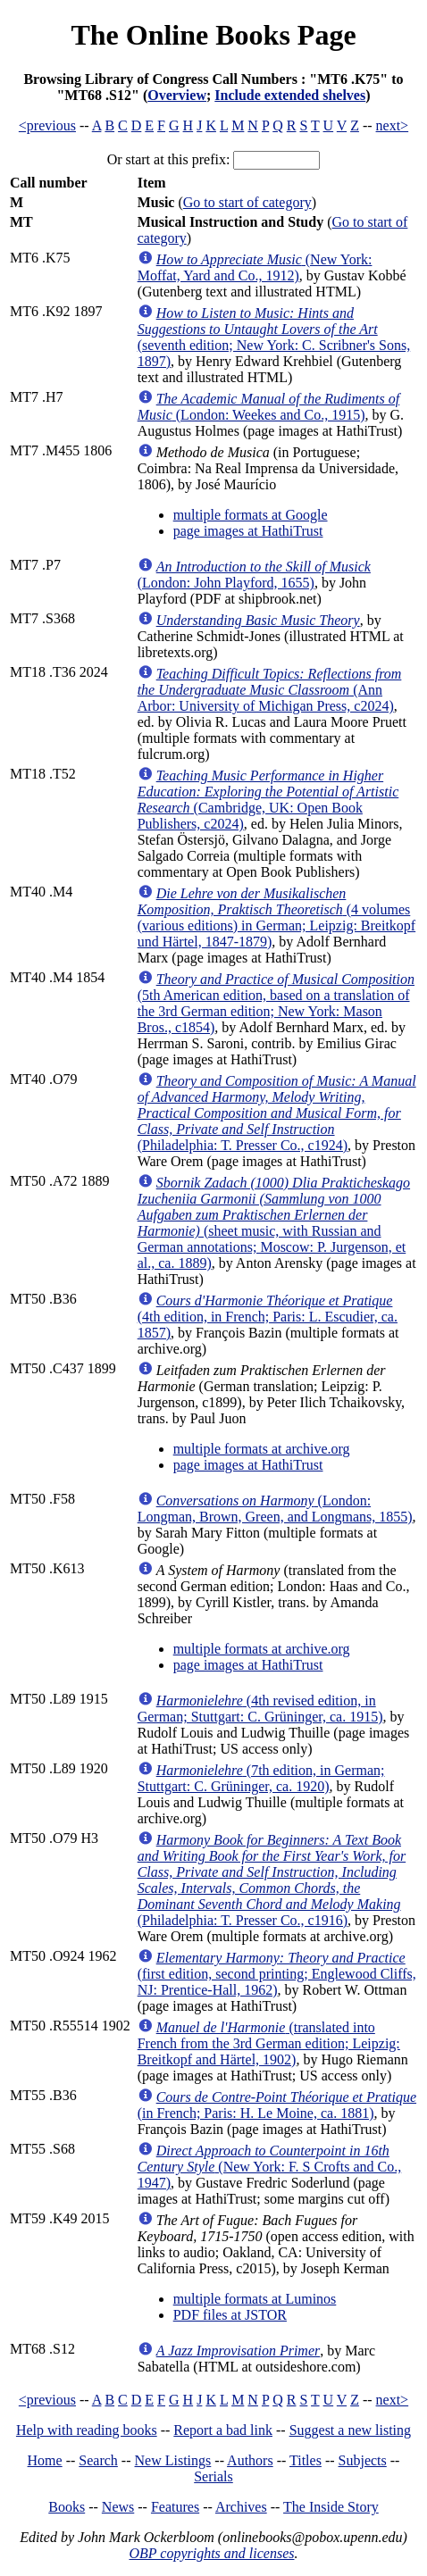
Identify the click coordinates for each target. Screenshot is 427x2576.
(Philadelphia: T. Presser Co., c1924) (277, 1113)
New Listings (173, 2460)
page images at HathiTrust (248, 530)
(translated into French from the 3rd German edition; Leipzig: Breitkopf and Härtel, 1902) (269, 2043)
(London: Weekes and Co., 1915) (269, 406)
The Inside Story (331, 2506)
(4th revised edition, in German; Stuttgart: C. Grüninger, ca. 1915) (260, 1708)
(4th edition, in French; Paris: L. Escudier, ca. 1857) (268, 1316)
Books (66, 2506)
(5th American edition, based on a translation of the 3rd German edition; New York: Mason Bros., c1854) (276, 1003)
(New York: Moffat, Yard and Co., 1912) (255, 267)
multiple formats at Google (250, 514)
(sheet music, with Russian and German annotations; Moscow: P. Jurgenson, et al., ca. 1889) (274, 1223)
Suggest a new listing (350, 2430)
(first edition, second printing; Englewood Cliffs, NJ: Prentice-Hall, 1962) (277, 1973)
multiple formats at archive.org (261, 1448)
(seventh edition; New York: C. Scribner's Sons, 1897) (274, 337)
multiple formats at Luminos (255, 2298)
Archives (241, 2506)
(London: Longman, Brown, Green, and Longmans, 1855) (275, 1508)
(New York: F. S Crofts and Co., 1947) (270, 2166)
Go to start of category (247, 202)
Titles (305, 2460)
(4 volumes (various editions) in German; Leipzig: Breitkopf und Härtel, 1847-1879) (276, 917)
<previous (47, 125)
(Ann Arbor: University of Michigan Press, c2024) (270, 689)
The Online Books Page (213, 35)
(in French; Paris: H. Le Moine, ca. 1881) (277, 2105)
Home (45, 2460)
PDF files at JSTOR (230, 2314)
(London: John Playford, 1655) (254, 574)
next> (392, 125)
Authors (250, 2460)
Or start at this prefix (166, 159)
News (118, 2506)
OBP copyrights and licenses (211, 2553)
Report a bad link (222, 2430)
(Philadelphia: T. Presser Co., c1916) (272, 1880)
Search (98, 2460)
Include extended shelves (289, 95)
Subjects (363, 2460)
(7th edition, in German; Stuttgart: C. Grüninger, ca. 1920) (261, 1778)
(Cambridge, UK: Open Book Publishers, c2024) (268, 799)
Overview (176, 95)
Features (175, 2506)
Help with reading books (86, 2430)
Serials (213, 2476)
